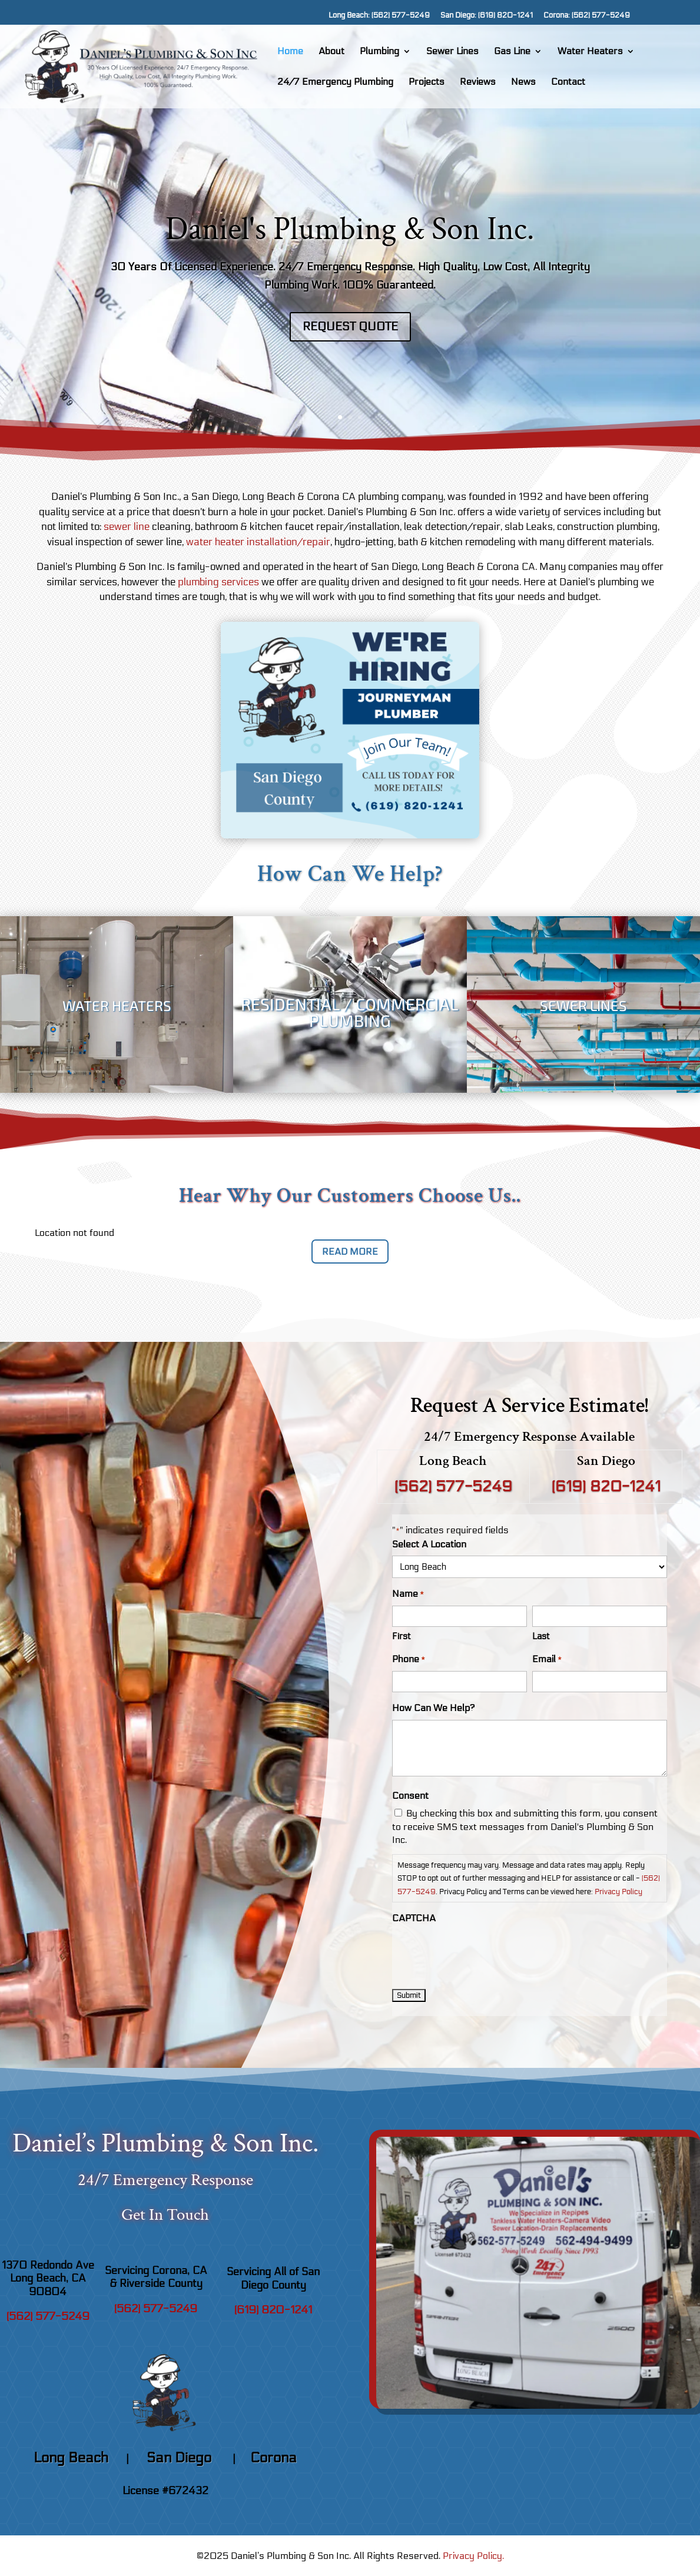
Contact (568, 82)
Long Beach (71, 2457)
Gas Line (512, 52)
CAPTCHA (414, 1918)
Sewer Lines (452, 52)
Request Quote (350, 329)
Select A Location (429, 1544)
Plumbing (379, 52)
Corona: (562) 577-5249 (586, 16)
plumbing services (218, 582)
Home (290, 52)
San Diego (181, 2457)
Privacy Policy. (473, 2555)
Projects (426, 82)
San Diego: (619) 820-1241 (486, 16)
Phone (408, 1659)
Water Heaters (590, 52)
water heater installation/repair (258, 542)
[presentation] (481, 1953)
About (331, 52)
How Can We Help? (433, 1707)
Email (547, 1659)
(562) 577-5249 (453, 1487)
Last (541, 1636)
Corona (273, 2457)
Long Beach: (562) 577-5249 (379, 16)
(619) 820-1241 (606, 1487)
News (523, 82)
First (401, 1636)
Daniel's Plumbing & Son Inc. (350, 232)
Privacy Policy (618, 1892)
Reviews (478, 82)
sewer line (127, 526)
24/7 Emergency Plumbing (335, 82)
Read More (350, 1251)
